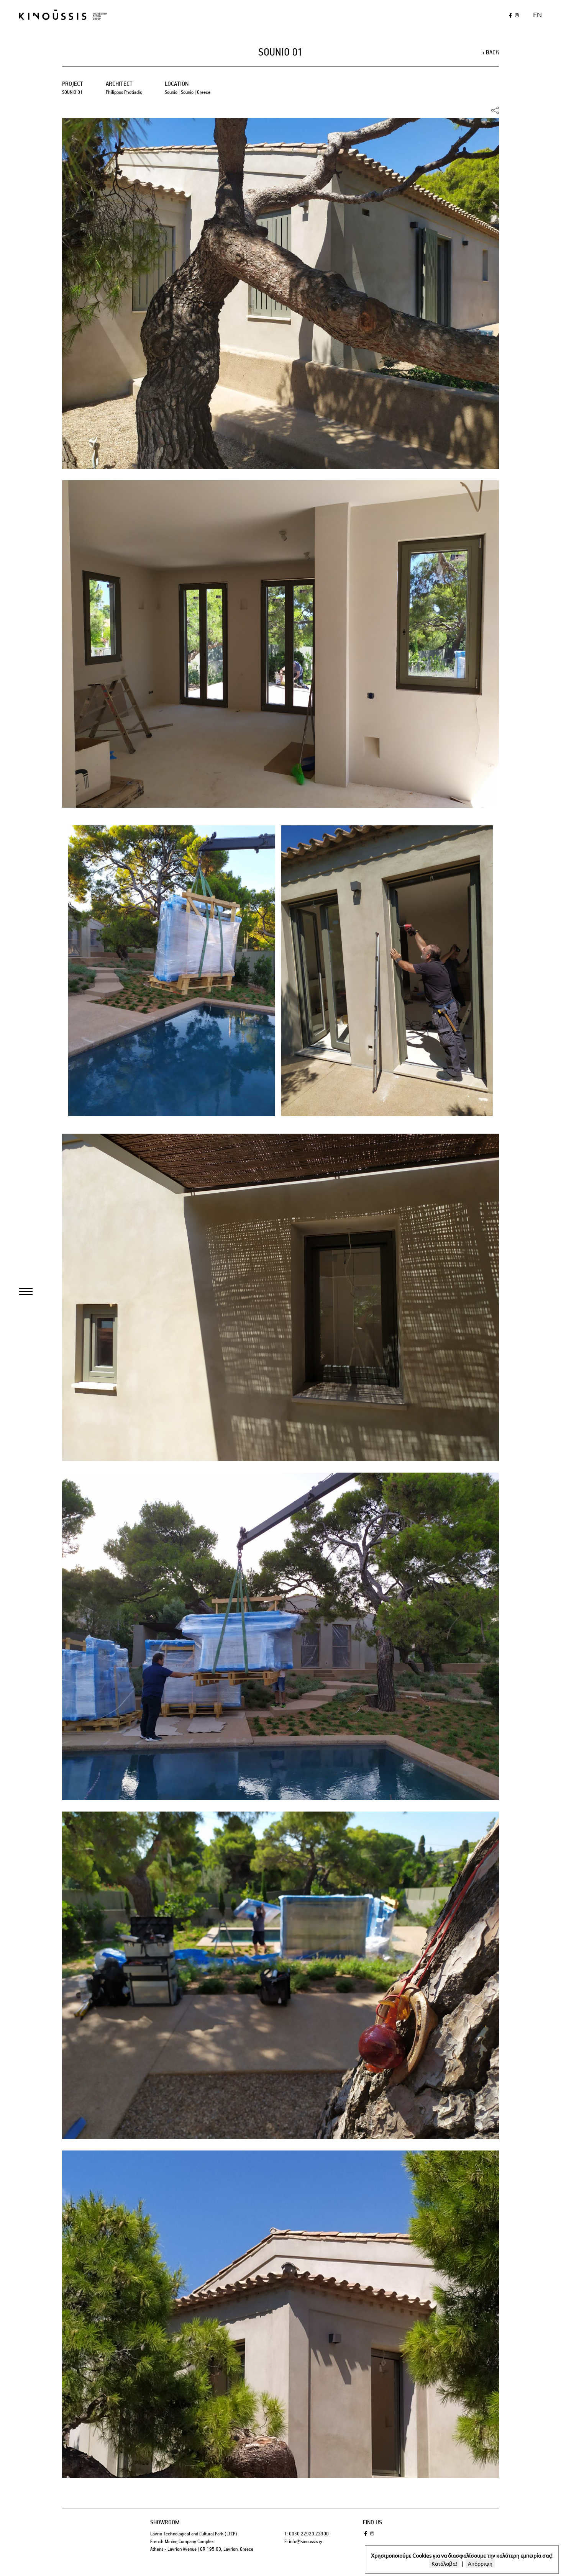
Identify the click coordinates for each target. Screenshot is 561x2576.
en (537, 14)
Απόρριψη (480, 2563)
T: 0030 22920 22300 (306, 2534)
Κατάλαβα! (444, 2563)
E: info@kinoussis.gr (303, 2541)
